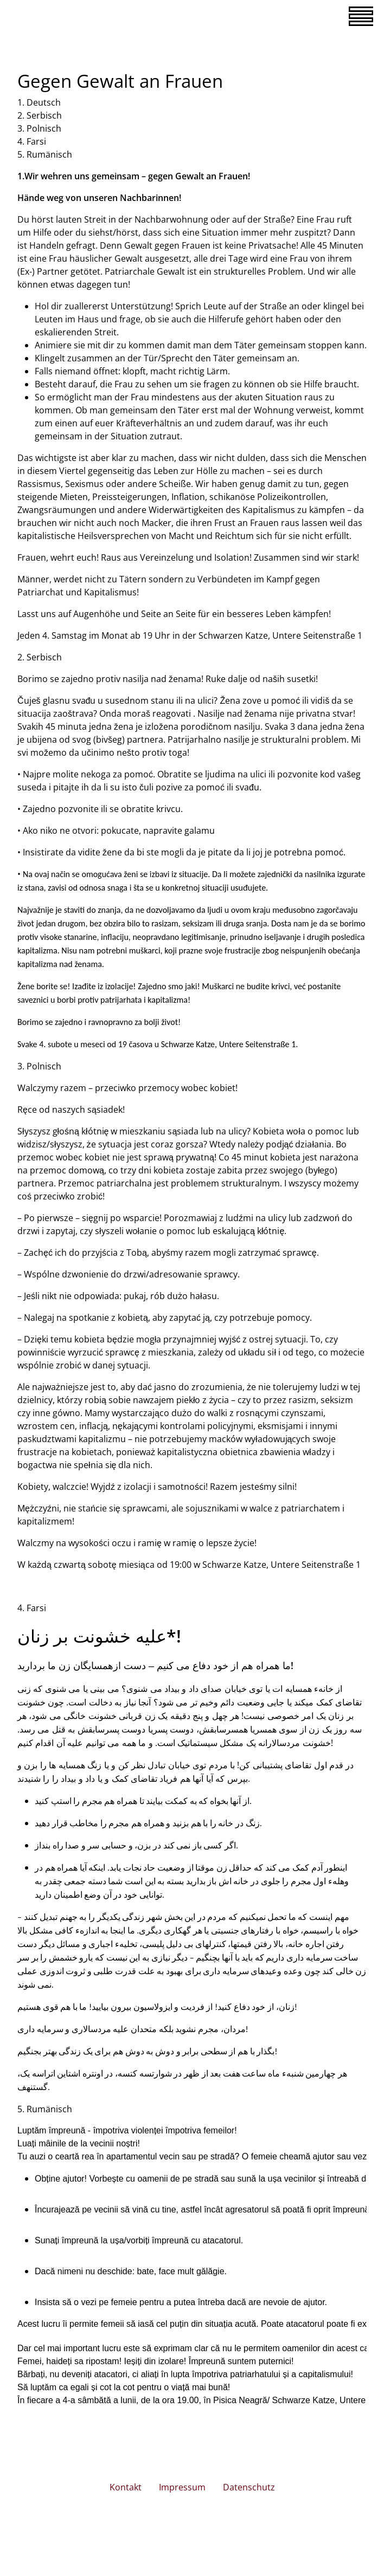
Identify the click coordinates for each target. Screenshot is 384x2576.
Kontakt (126, 2487)
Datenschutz (249, 2487)
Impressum (182, 2487)
